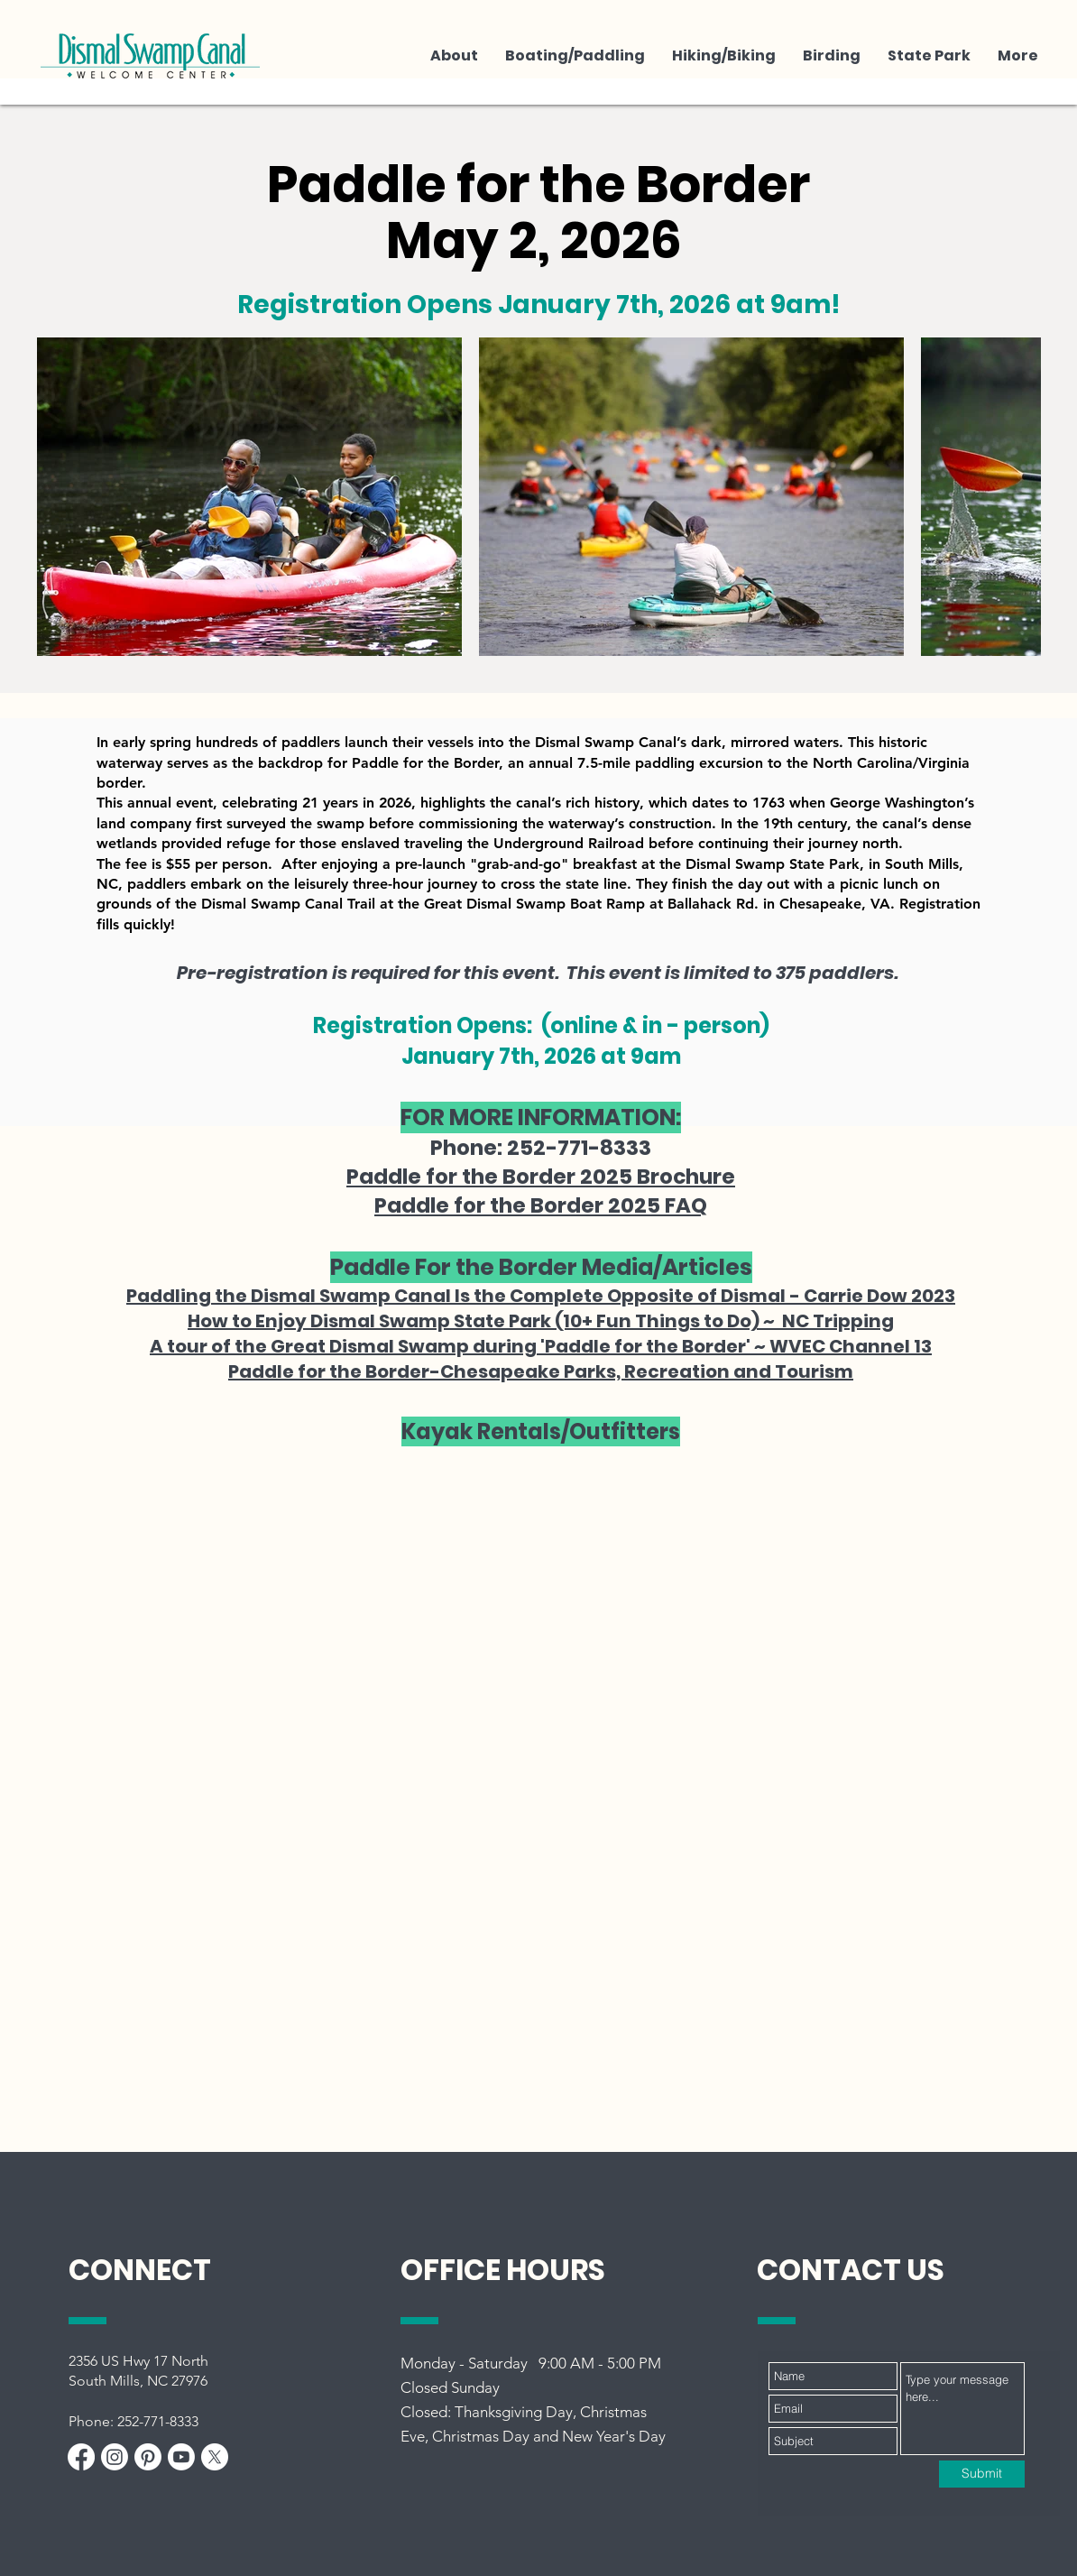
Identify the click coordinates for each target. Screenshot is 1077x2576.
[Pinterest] (147, 2456)
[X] (214, 2456)
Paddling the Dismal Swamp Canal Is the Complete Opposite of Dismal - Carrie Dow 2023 (540, 1295)
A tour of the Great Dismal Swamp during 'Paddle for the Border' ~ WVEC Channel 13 (541, 1346)
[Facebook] (81, 2456)
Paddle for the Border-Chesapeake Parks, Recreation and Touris (531, 1371)
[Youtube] (181, 2456)
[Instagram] (114, 2456)
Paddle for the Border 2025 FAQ (540, 1205)
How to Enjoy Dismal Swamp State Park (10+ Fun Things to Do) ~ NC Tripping (541, 1321)
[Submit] (982, 2474)
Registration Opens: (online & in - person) (541, 1025)
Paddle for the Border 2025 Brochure (540, 1176)
